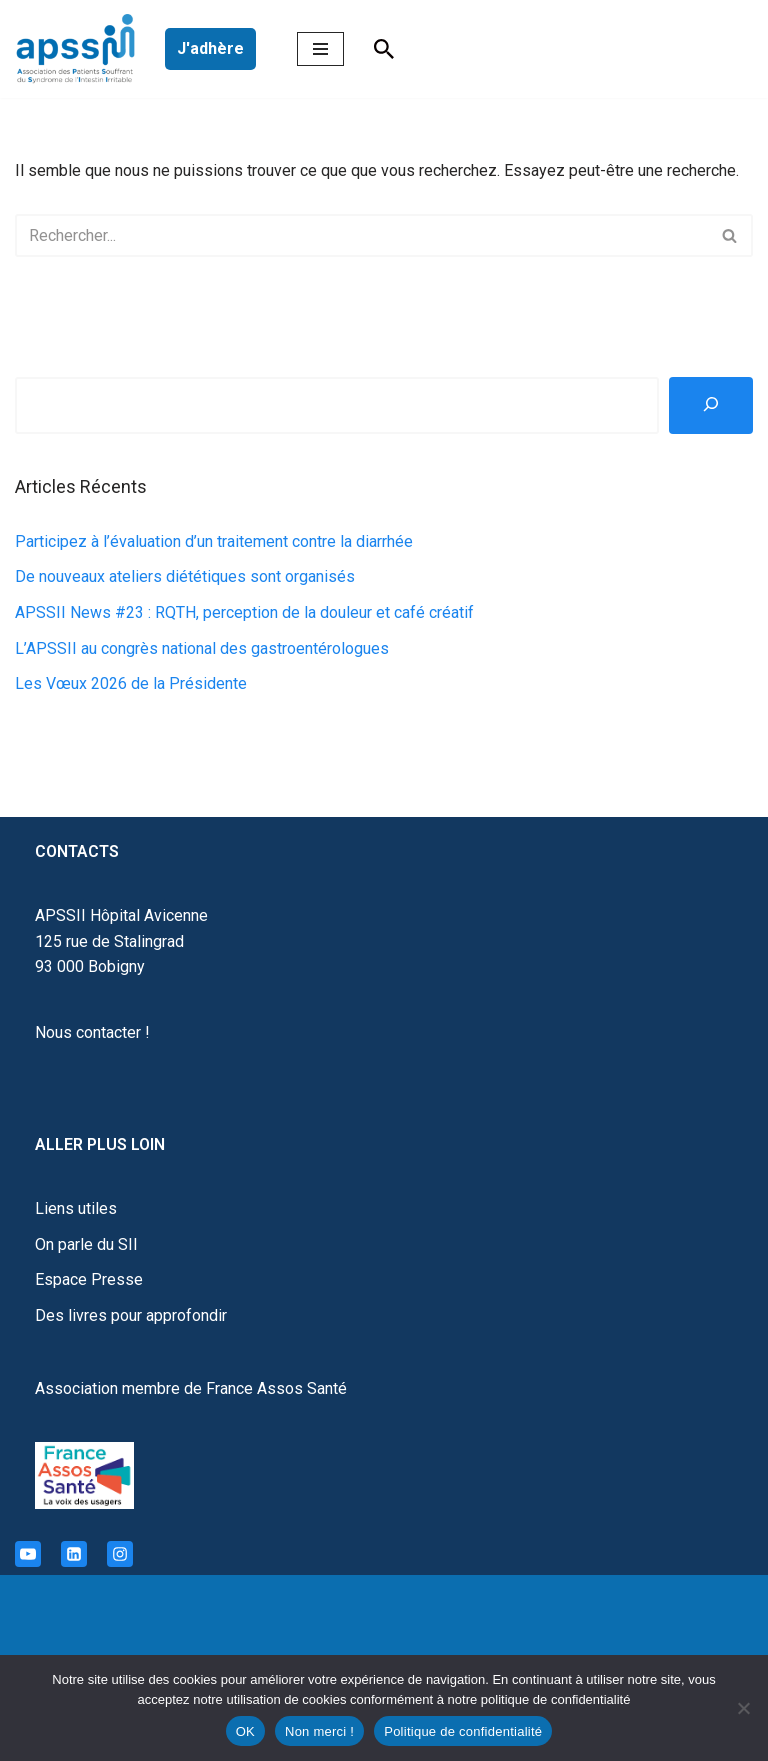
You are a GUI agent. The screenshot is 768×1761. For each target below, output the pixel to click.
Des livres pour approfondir (131, 1315)
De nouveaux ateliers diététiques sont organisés (185, 576)
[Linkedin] (74, 1554)
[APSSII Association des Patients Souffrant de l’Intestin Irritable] (80, 49)
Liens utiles (76, 1208)
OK (245, 1731)
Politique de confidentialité (463, 1731)
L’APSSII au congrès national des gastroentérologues (202, 648)
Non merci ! (319, 1731)
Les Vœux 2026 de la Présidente (131, 683)
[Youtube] (28, 1554)
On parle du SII (86, 1244)
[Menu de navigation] (320, 49)
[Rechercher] (384, 49)
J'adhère (210, 48)
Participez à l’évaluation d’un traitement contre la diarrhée (214, 541)
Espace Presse (89, 1279)
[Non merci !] (743, 1708)
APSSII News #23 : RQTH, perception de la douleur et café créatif (244, 612)
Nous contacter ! (92, 1032)
